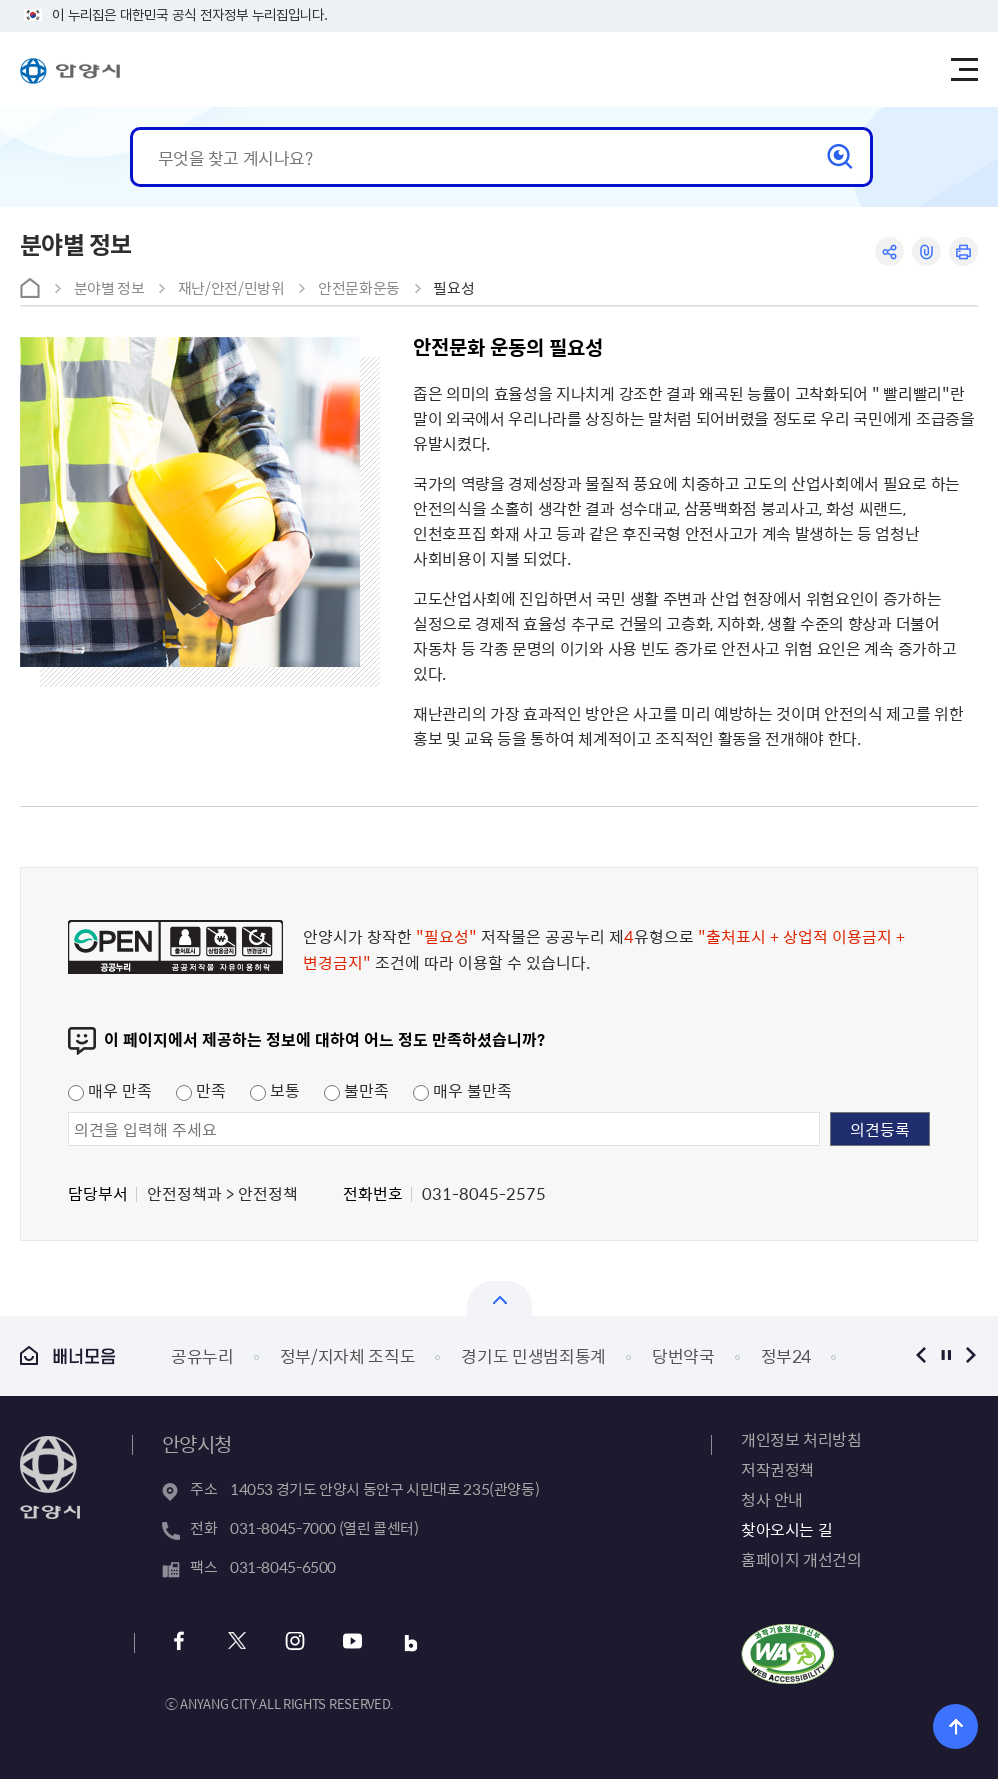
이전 (920, 1355)
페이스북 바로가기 (179, 1643)
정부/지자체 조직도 (348, 1355)
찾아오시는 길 (786, 1529)
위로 (955, 1726)
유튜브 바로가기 (353, 1643)
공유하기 (889, 251)
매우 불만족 (462, 1090)
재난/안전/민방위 (231, 288)
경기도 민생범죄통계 (533, 1355)
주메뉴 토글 (964, 70)
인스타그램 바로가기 (295, 1643)
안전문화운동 (359, 288)
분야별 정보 (109, 288)
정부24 (786, 1355)
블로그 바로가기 (411, 1643)
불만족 (356, 1090)
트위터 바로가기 (237, 1643)
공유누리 (202, 1355)
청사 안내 (772, 1499)
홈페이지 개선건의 (801, 1559)
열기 (499, 1298)
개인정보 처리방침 (801, 1439)
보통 (275, 1090)
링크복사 (926, 251)
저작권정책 (777, 1469)
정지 (945, 1355)
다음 (970, 1355)
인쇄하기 (963, 251)
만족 (201, 1090)
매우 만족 (110, 1090)
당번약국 (683, 1355)
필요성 (453, 288)
